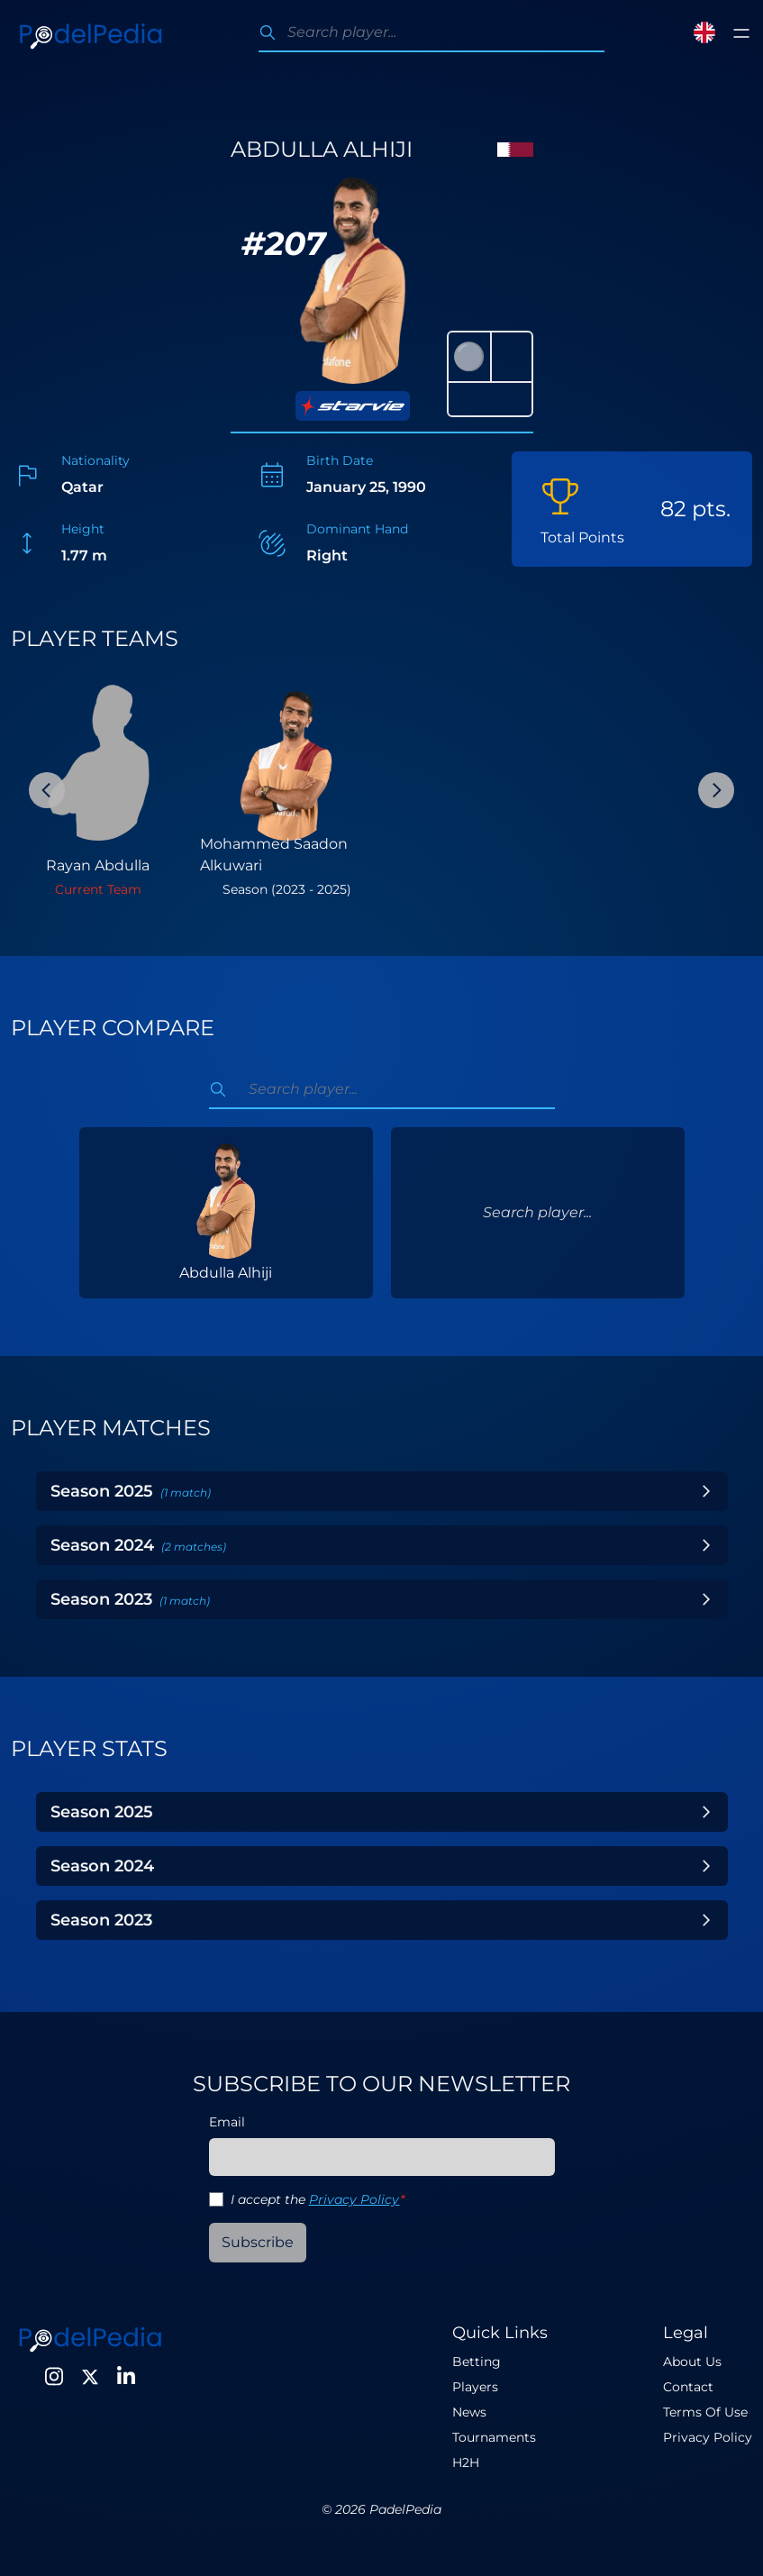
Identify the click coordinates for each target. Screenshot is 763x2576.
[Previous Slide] (47, 790)
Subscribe (258, 2242)
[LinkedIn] (126, 2377)
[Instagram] (54, 2377)
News (469, 2412)
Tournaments (494, 2437)
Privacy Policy (354, 2199)
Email (227, 2122)
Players (475, 2387)
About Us (692, 2361)
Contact (688, 2387)
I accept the (317, 2199)
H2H (465, 2462)
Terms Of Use (705, 2412)
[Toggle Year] (706, 1491)
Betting (476, 2361)
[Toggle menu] (741, 33)
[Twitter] (90, 2377)
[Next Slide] (716, 790)
